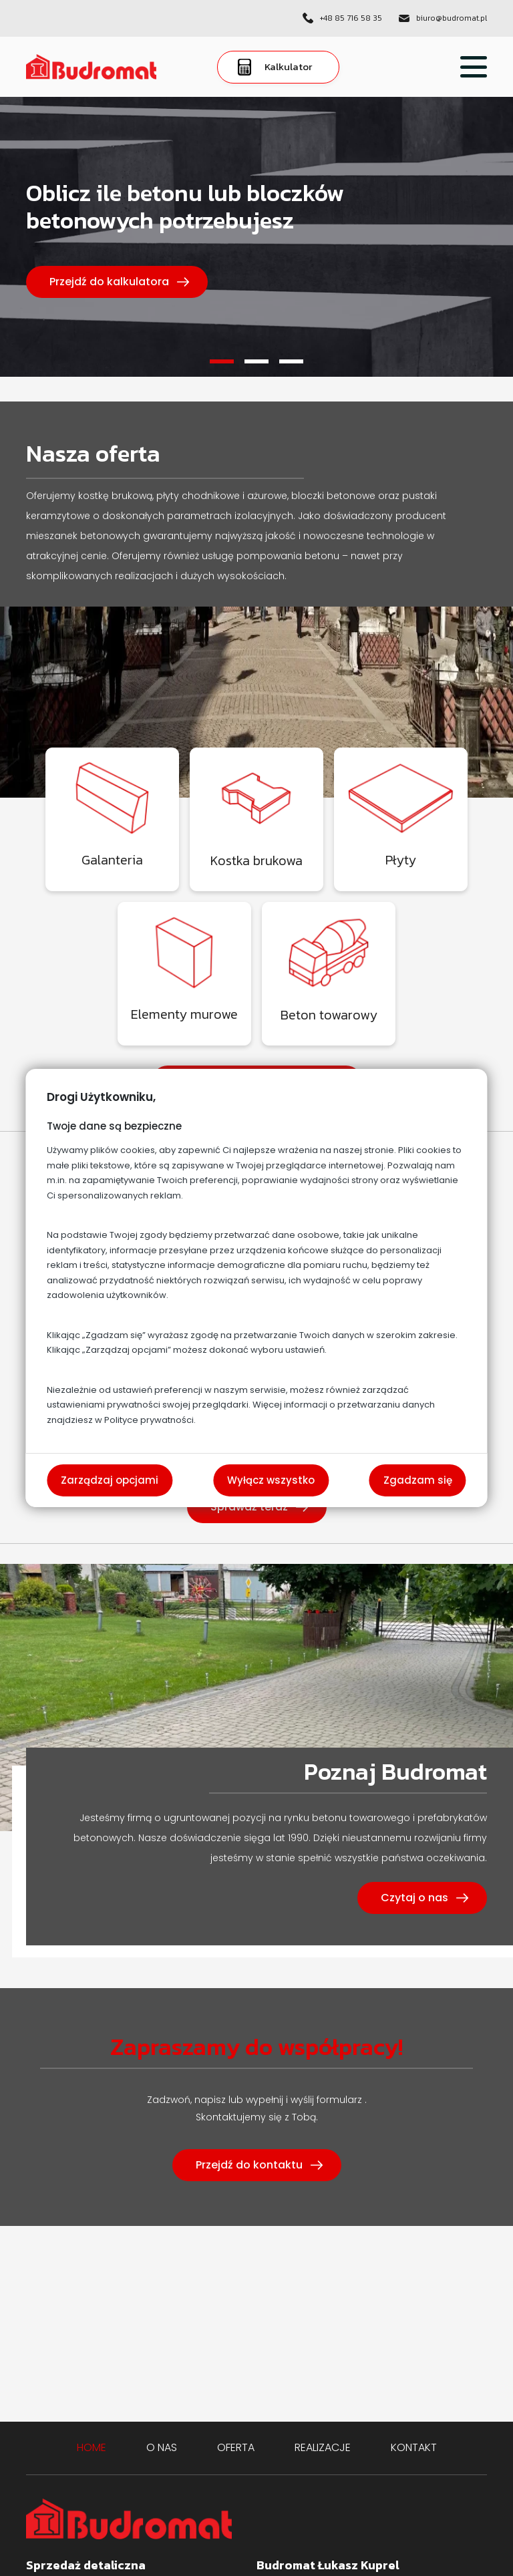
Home (91, 2447)
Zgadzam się (417, 1480)
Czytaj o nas (414, 1897)
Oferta (235, 2447)
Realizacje (323, 2447)
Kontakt (414, 2447)
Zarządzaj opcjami (109, 1480)
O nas (161, 2447)
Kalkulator (275, 67)
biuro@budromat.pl (451, 18)
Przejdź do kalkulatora (109, 281)
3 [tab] (291, 361)
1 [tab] (222, 361)
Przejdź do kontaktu (249, 2164)
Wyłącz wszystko (271, 1480)
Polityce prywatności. (150, 1420)
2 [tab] (256, 361)
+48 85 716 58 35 (351, 18)
